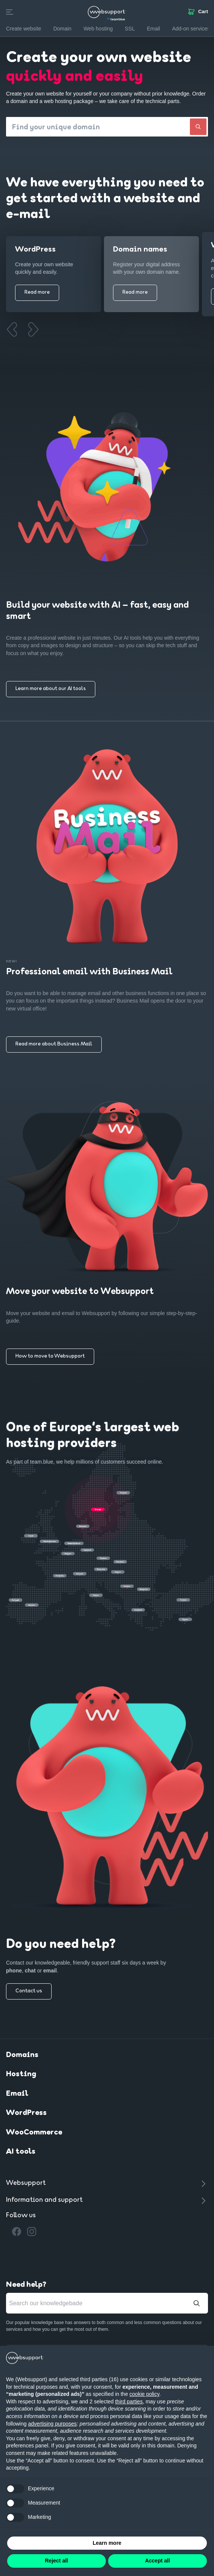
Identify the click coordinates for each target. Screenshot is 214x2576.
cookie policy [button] (144, 2394)
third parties (128, 2402)
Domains (22, 2056)
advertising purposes (52, 2424)
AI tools (20, 2153)
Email (17, 2095)
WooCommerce (34, 2134)
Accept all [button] (157, 2561)
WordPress (26, 2114)
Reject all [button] (56, 2561)
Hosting (21, 2075)
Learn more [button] (107, 2543)
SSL (130, 29)
